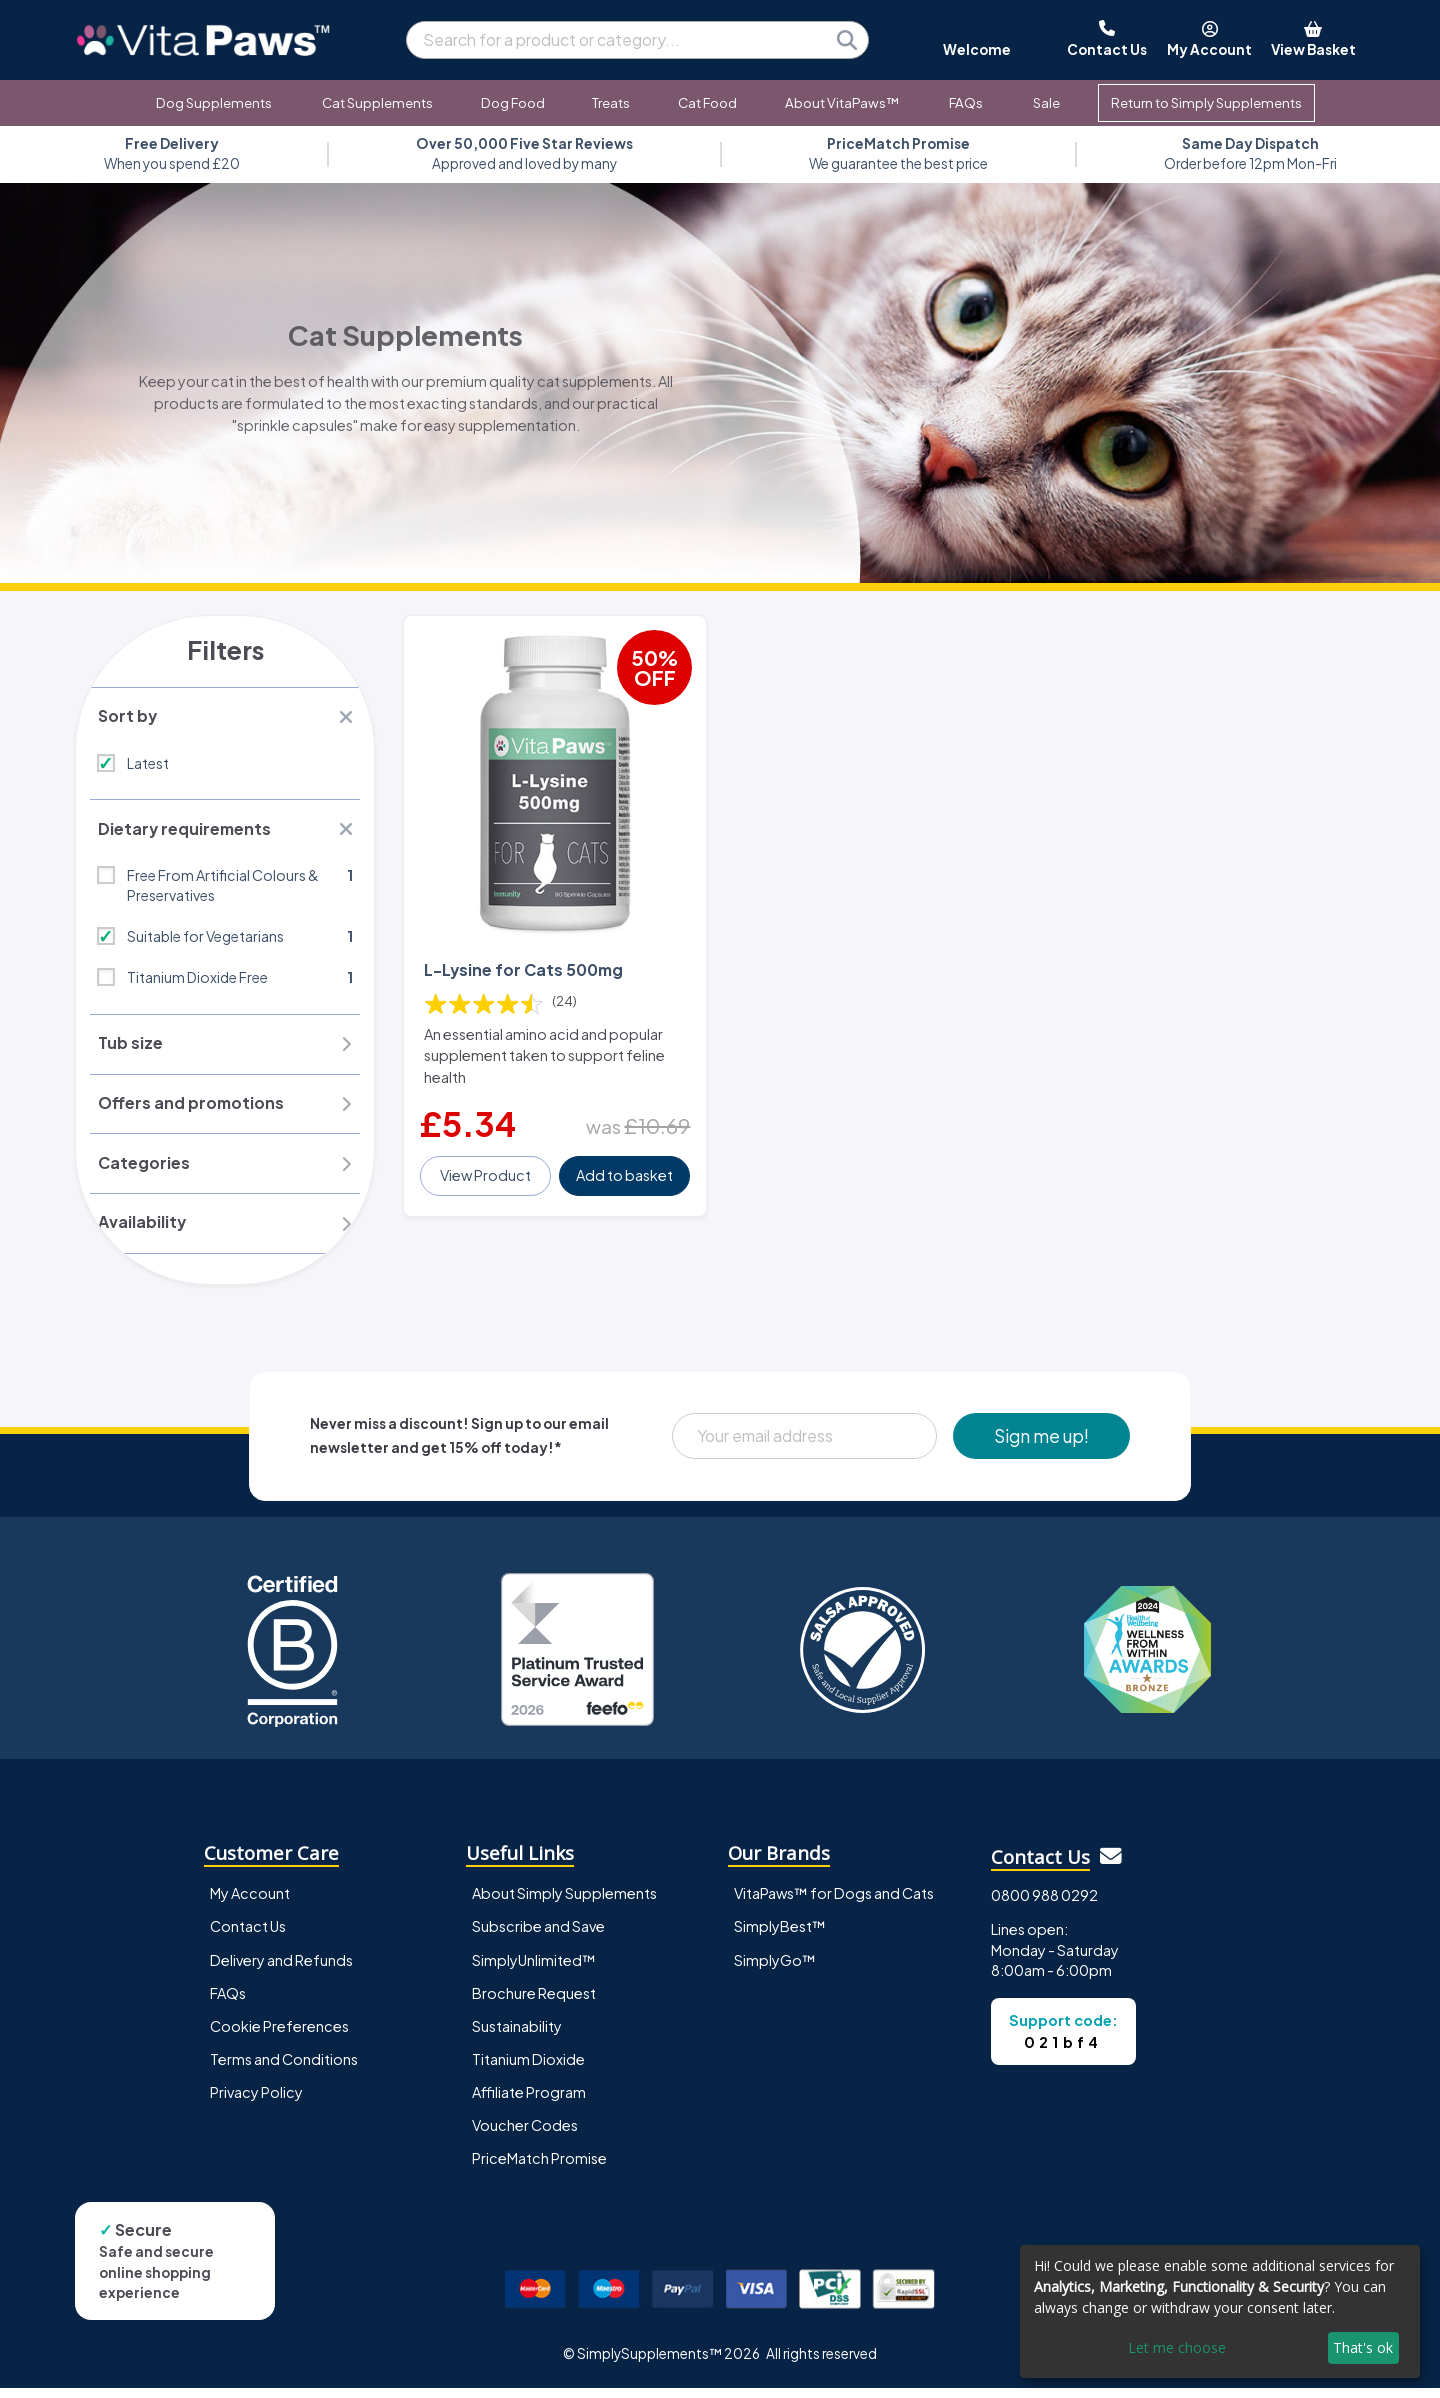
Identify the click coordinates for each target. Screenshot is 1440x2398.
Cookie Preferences (279, 2036)
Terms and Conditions (284, 2069)
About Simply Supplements (564, 1904)
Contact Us (248, 1937)
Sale (1046, 102)
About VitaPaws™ (842, 102)
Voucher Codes (525, 2135)
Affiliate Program (529, 2102)
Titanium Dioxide (528, 2069)
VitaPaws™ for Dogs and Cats (834, 1904)
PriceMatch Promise (539, 2168)
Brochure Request (534, 2003)
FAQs (966, 102)
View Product (486, 1166)
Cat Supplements (377, 102)
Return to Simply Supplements (1206, 102)
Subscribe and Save (538, 1937)
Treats (611, 102)
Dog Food (513, 102)
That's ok (1363, 2347)
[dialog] (1220, 2311)
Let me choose (1177, 2347)
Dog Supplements (214, 102)
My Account (250, 1904)
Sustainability (517, 2036)
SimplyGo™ (775, 1970)
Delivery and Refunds (281, 1970)
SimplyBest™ (780, 1937)
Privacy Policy (256, 2102)
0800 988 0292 (1044, 1905)
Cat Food (707, 102)
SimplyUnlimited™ (534, 1970)
